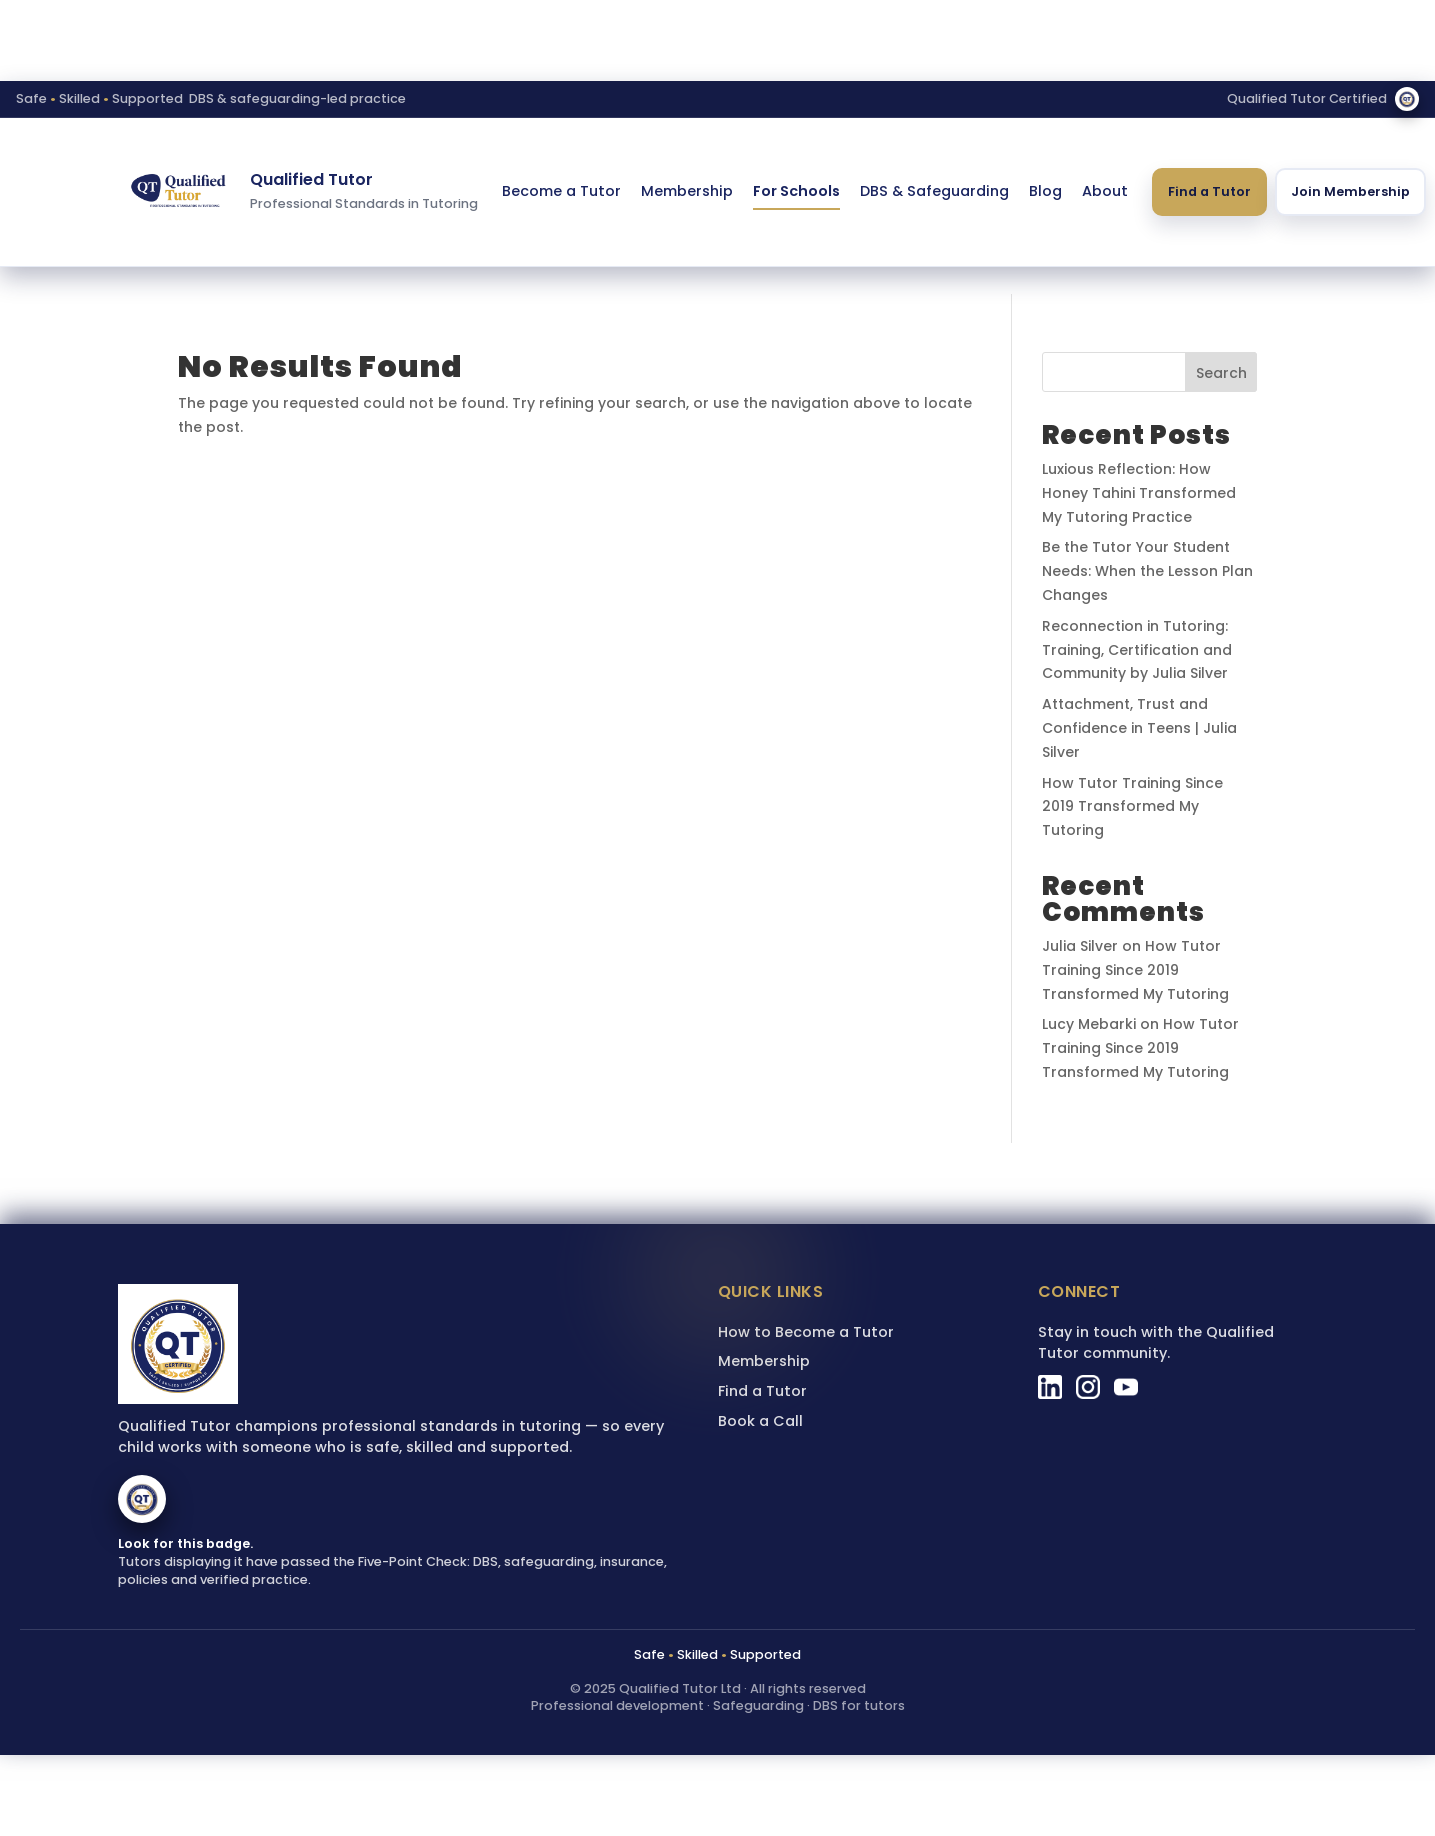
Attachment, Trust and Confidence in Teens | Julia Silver (1139, 728)
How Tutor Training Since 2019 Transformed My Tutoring (1132, 807)
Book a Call (760, 1421)
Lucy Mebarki (1089, 1024)
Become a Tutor (561, 191)
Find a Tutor (1209, 191)
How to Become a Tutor (806, 1332)
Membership (687, 191)
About (1105, 191)
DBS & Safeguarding (934, 191)
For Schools (796, 191)
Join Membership (1350, 191)
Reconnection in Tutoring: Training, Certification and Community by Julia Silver (1137, 650)
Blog (1045, 191)
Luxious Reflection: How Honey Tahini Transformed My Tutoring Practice (1139, 493)
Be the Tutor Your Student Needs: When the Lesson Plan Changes (1147, 571)
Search (1221, 373)
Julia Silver (1080, 946)
